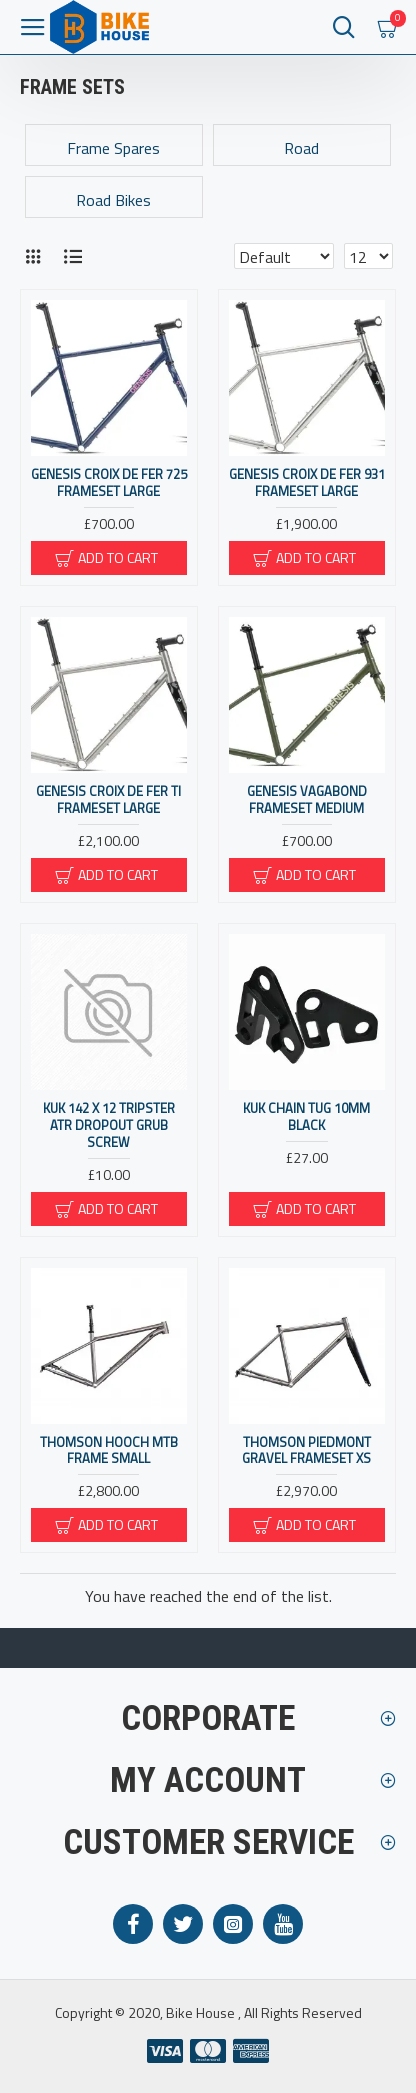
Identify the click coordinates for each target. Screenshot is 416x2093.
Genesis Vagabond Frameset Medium (307, 800)
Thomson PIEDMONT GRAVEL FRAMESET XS (306, 1451)
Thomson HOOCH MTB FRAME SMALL (109, 1451)
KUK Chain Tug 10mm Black (306, 1117)
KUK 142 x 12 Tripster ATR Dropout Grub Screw (109, 1125)
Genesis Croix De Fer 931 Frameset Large (307, 483)
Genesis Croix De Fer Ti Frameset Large (108, 800)
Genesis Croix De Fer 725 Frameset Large (109, 483)
